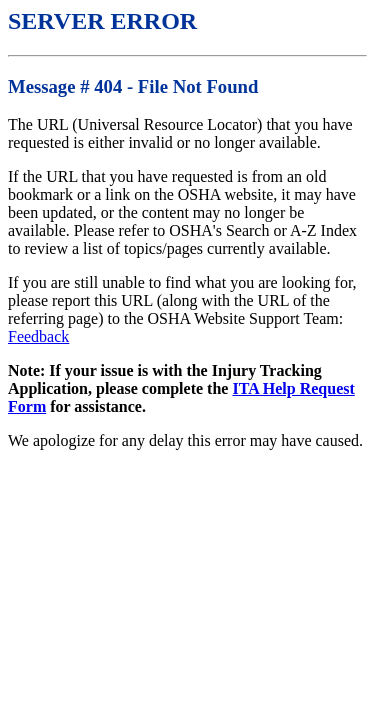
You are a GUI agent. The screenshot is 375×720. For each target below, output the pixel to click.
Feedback (38, 336)
